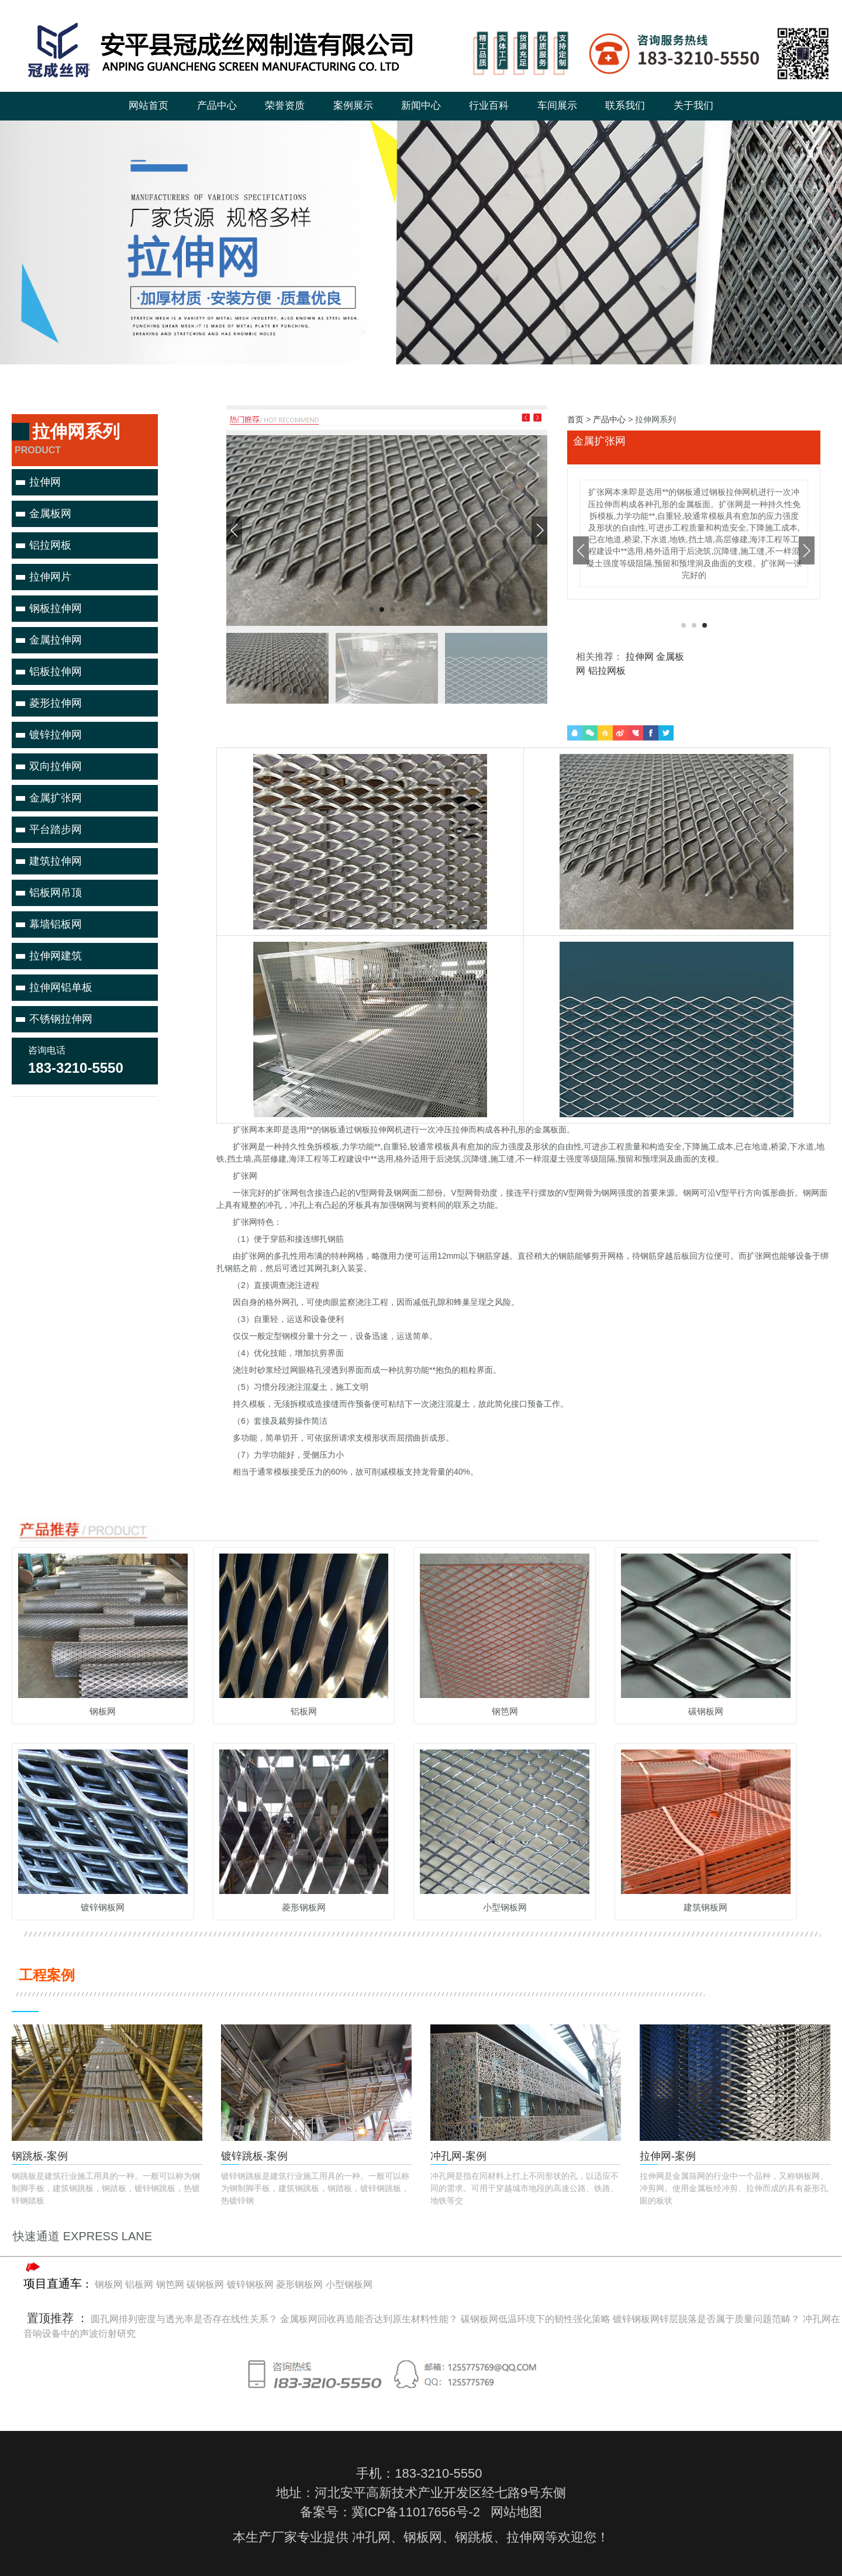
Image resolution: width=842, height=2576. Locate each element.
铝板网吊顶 (55, 892)
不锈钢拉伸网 (60, 1019)
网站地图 (516, 2512)
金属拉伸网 (55, 640)
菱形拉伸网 (55, 703)
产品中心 (609, 419)
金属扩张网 (55, 798)
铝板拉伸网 (55, 671)
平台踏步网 (55, 829)
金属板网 (50, 513)
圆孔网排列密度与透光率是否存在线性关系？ (184, 2319)
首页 (575, 419)
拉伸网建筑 (55, 956)
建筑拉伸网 (55, 861)
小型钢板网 (349, 2284)
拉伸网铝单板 (60, 987)
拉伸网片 (50, 577)
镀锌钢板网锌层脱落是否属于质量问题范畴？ (706, 2319)
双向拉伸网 (55, 766)
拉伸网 (45, 482)
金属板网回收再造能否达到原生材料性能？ (369, 2319)
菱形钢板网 (299, 2284)
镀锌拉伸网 (55, 735)
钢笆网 (170, 2284)
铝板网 (139, 2284)
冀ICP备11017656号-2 (415, 2512)
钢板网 (109, 2284)
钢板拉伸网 (55, 608)
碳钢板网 (205, 2284)
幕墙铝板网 (55, 924)
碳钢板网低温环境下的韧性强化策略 (535, 2319)
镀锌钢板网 (250, 2284)
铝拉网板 (50, 545)
